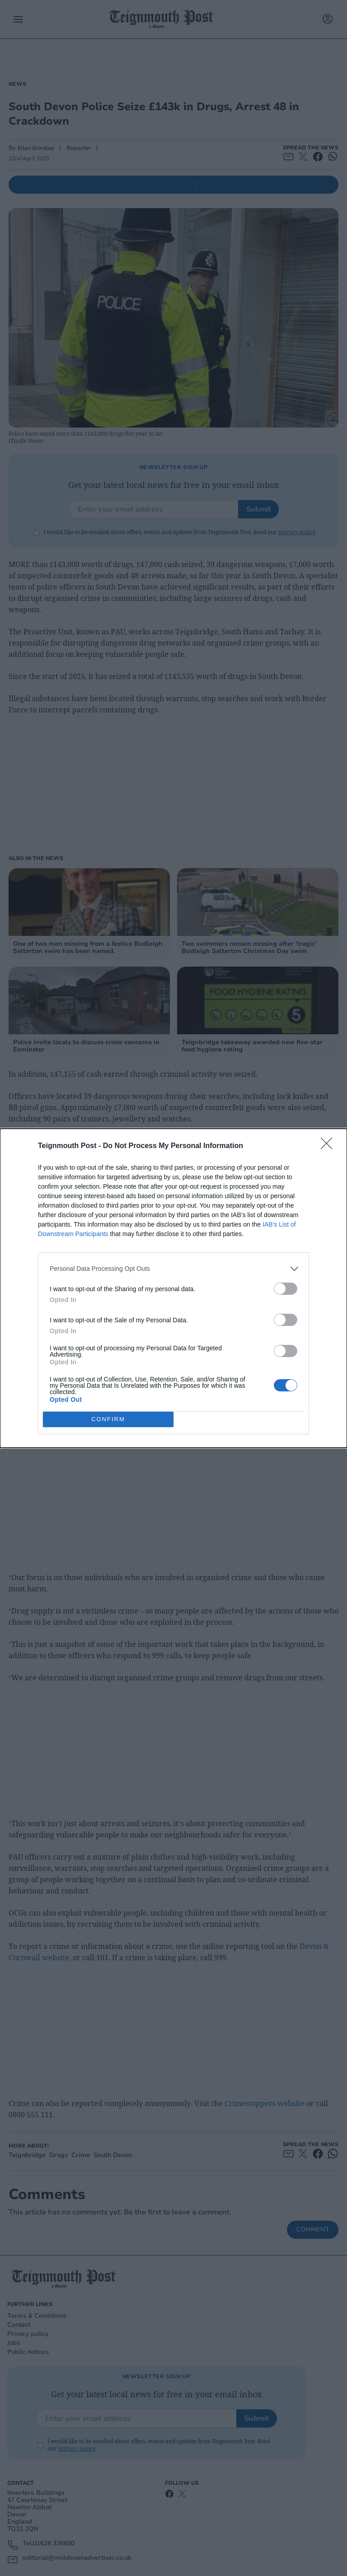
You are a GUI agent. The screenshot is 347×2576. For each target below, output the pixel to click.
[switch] (285, 1289)
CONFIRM (108, 1419)
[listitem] (173, 1269)
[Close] (329, 1146)
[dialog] (173, 1288)
